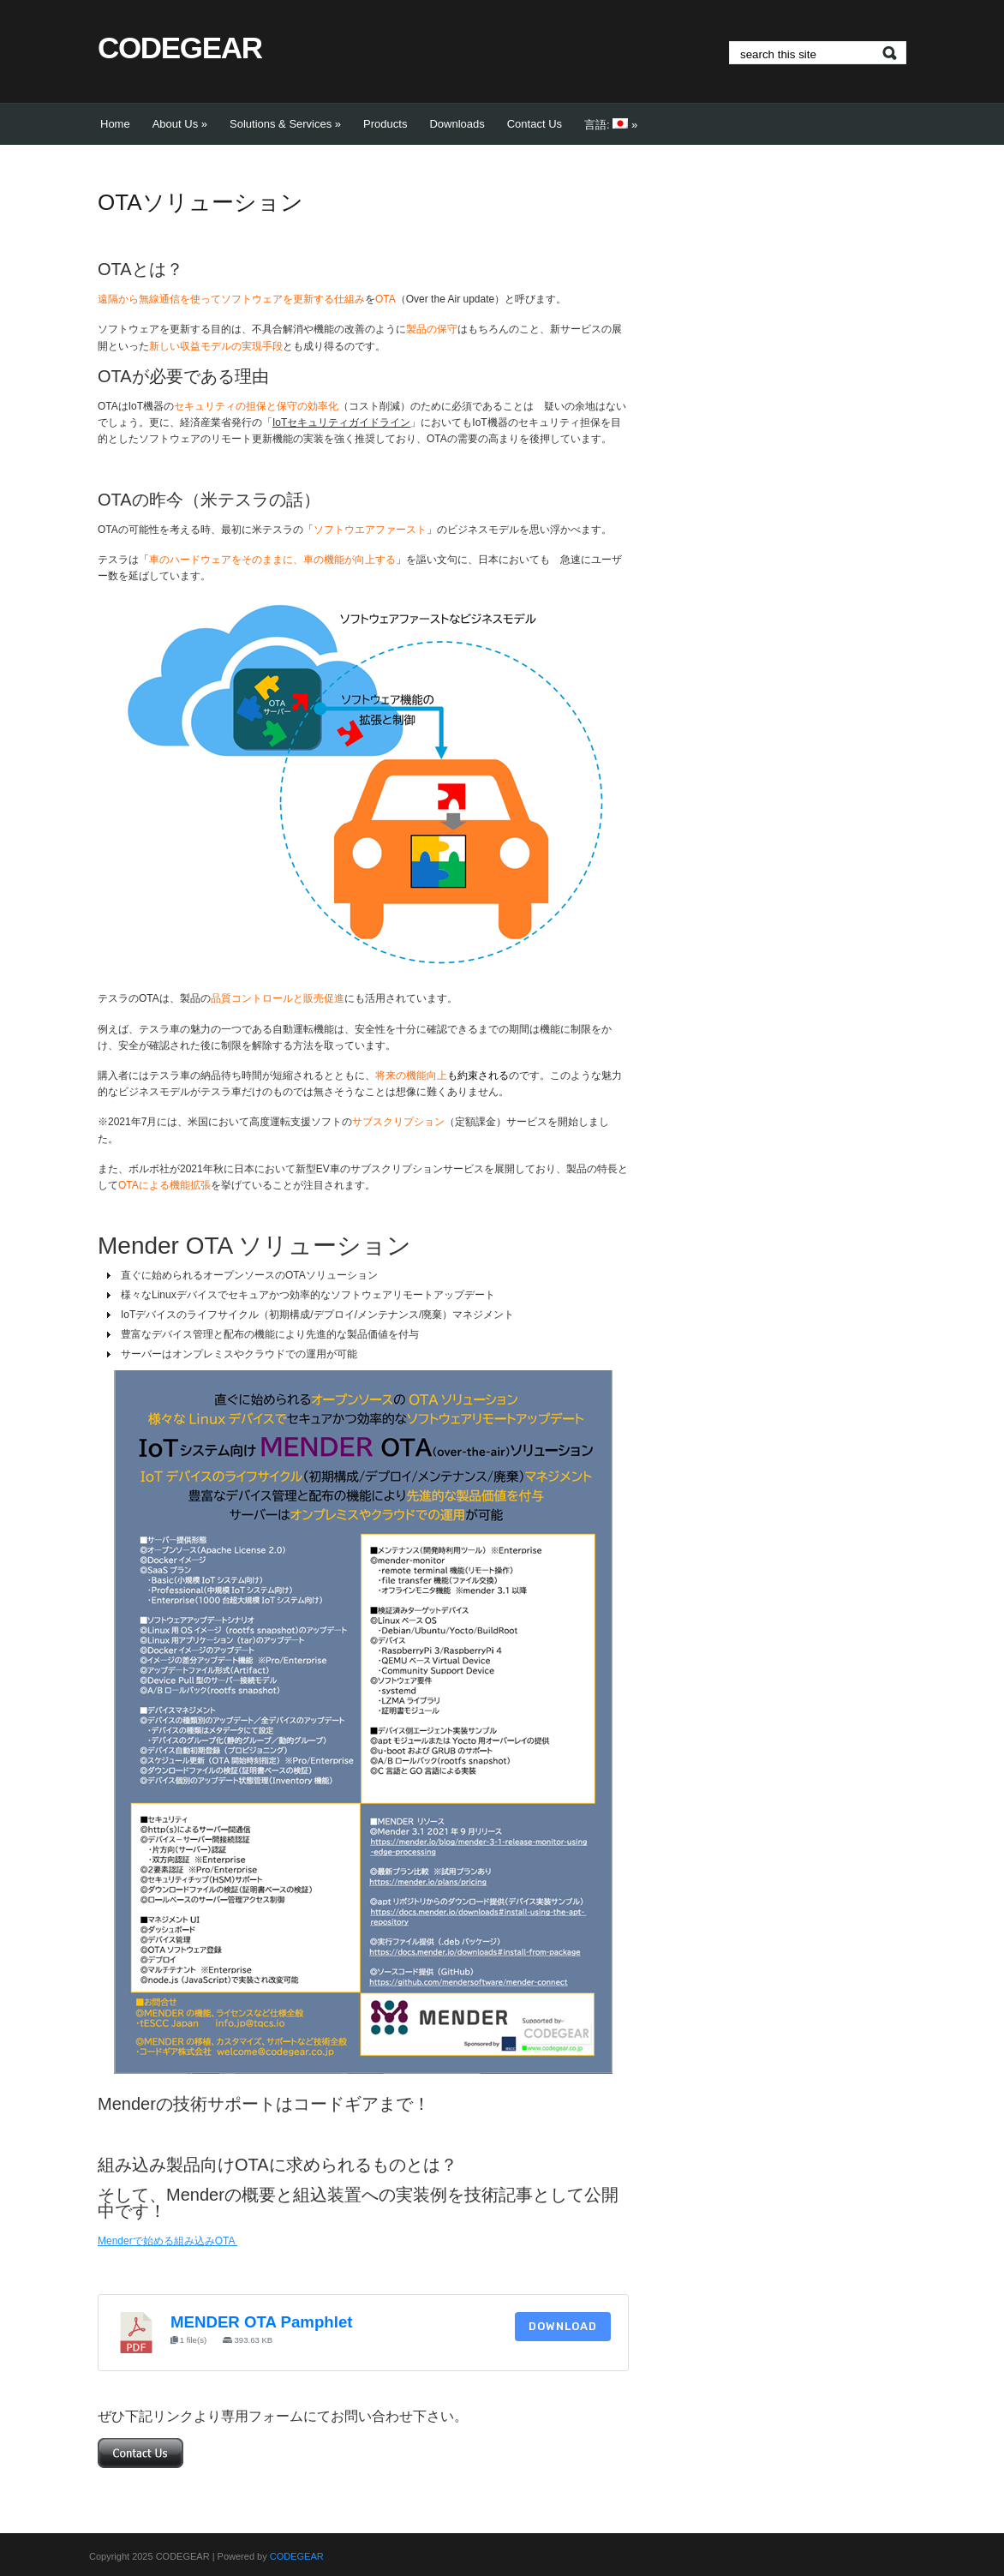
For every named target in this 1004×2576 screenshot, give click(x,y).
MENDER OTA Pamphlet (261, 2322)
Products (385, 123)
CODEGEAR (180, 47)
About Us (179, 123)
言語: (610, 124)
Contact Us (534, 123)
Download (563, 2326)
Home (115, 123)
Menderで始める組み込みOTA (167, 2241)
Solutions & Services (285, 123)
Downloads (456, 123)
